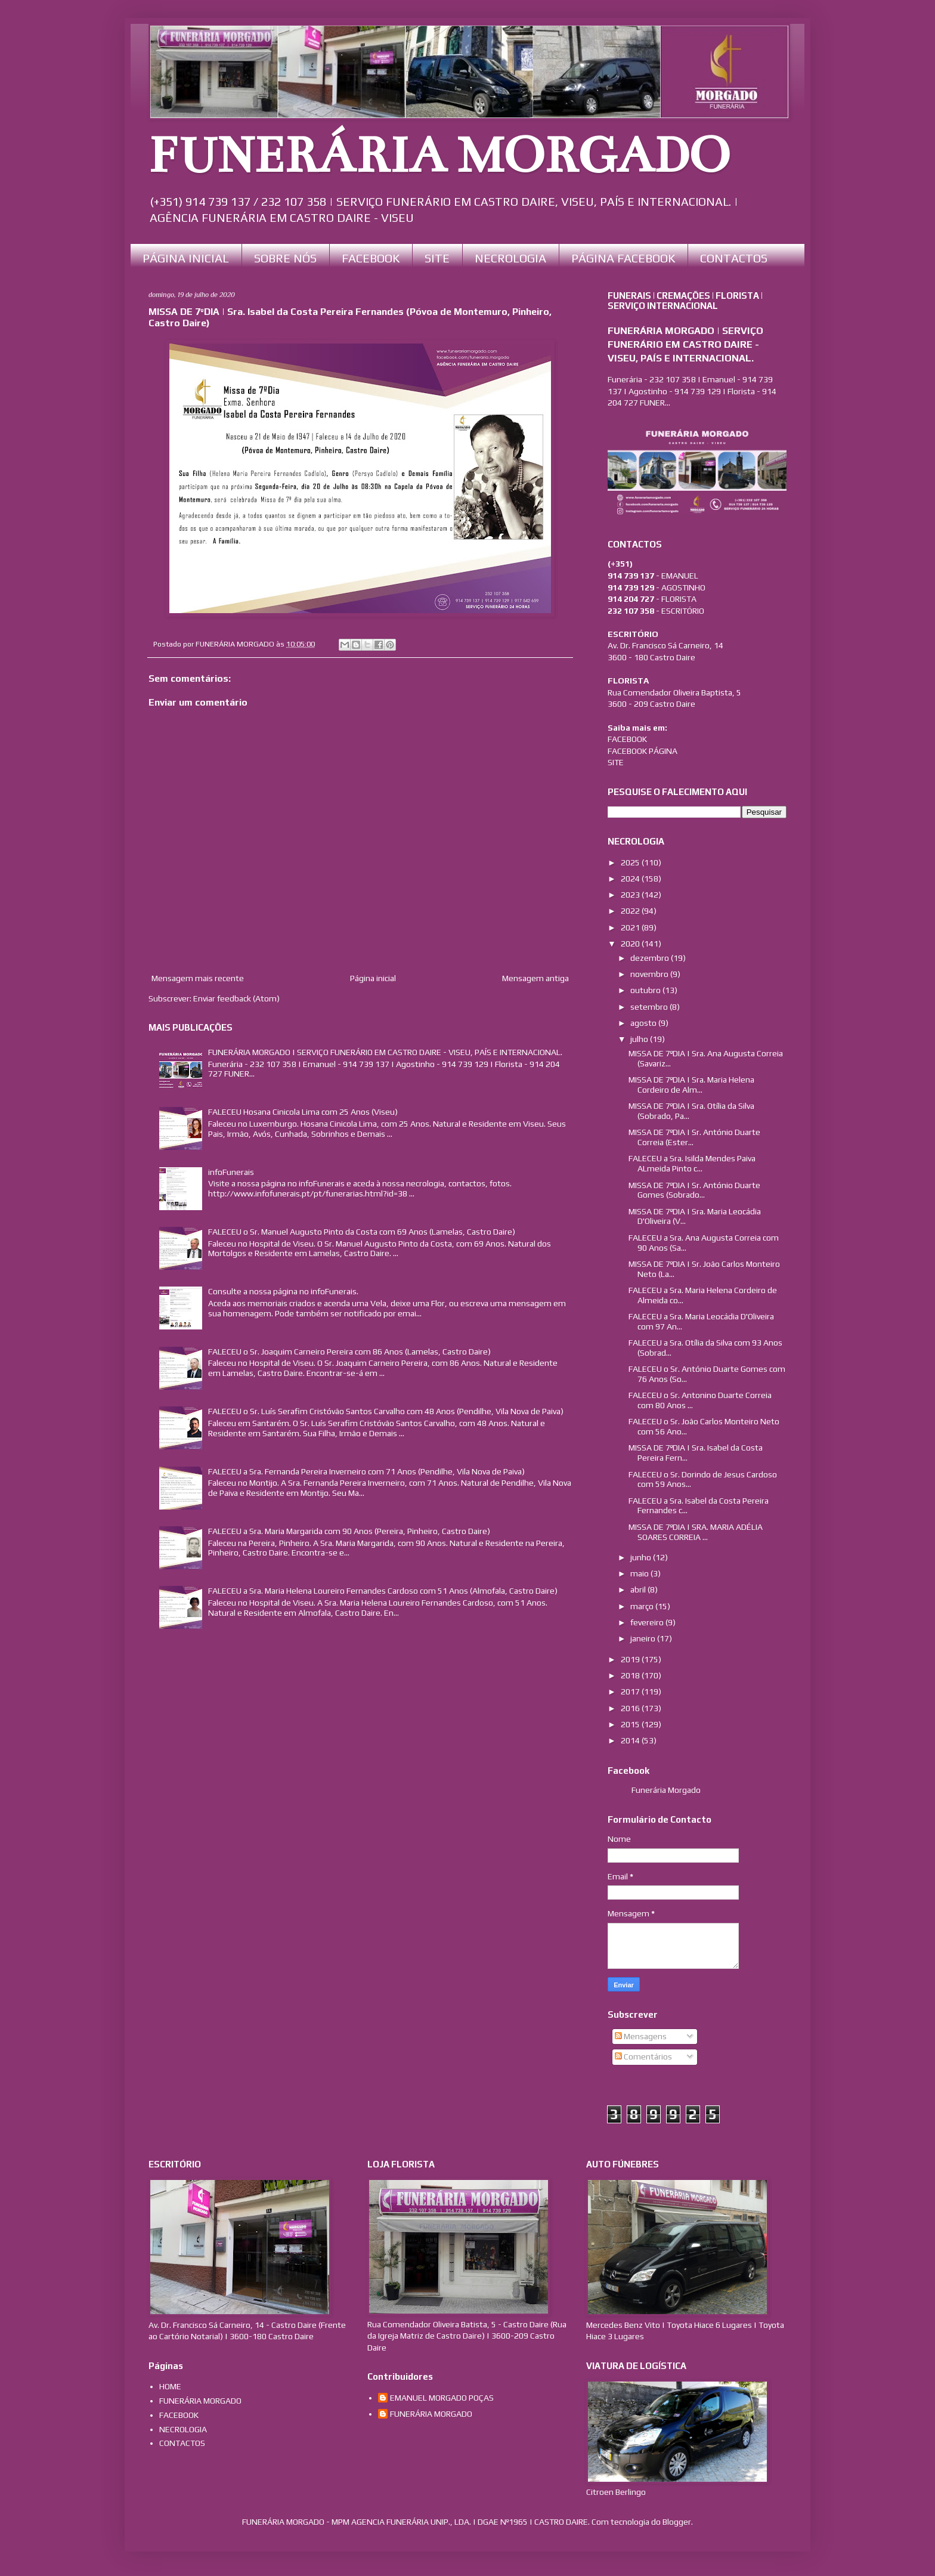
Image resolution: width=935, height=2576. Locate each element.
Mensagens (641, 2036)
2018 (631, 1675)
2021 (631, 927)
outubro (646, 990)
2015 (631, 1724)
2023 (631, 894)
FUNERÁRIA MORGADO (439, 155)
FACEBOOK (371, 258)
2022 (631, 911)
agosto (644, 1023)
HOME (170, 2386)
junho (641, 1557)
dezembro (650, 958)
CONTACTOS (733, 258)
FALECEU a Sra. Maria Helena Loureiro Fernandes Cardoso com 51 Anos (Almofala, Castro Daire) (383, 1590)
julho (640, 1039)
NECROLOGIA (510, 258)
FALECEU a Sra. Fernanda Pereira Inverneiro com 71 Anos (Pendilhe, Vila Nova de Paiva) (366, 1471)
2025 (631, 862)
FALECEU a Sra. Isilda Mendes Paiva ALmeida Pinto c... (692, 1163)
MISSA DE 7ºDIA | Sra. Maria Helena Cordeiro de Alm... (691, 1084)
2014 (631, 1740)
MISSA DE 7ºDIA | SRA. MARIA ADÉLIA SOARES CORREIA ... (696, 1532)
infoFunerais (231, 1172)
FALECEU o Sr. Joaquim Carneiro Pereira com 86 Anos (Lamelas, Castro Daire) (349, 1351)
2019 (631, 1659)
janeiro (643, 1638)
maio (640, 1573)
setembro (650, 1007)
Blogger (676, 2521)
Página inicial (373, 978)
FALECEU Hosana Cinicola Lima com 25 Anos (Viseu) (303, 1112)
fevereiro (647, 1622)
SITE (437, 258)
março (642, 1606)
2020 (631, 943)
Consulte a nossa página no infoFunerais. (283, 1291)
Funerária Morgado (666, 1790)
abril (639, 1589)
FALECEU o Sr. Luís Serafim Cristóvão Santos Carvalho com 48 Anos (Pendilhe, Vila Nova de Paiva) (386, 1411)
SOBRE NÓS (285, 258)
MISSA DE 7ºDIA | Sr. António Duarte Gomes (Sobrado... (694, 1190)
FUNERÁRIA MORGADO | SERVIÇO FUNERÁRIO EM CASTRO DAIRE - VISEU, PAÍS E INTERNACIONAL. (385, 1052)
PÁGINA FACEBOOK (623, 258)
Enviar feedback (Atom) (236, 998)
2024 (631, 878)
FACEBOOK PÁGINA (642, 751)
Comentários (643, 2056)
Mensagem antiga (535, 978)
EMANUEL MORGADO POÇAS (442, 2397)
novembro (650, 974)
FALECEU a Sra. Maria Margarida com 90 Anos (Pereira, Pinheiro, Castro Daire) (349, 1531)
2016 (631, 1708)
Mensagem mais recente (197, 978)
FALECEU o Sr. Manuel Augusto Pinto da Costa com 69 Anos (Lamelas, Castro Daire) (361, 1231)
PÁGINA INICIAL (186, 258)
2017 (631, 1691)
